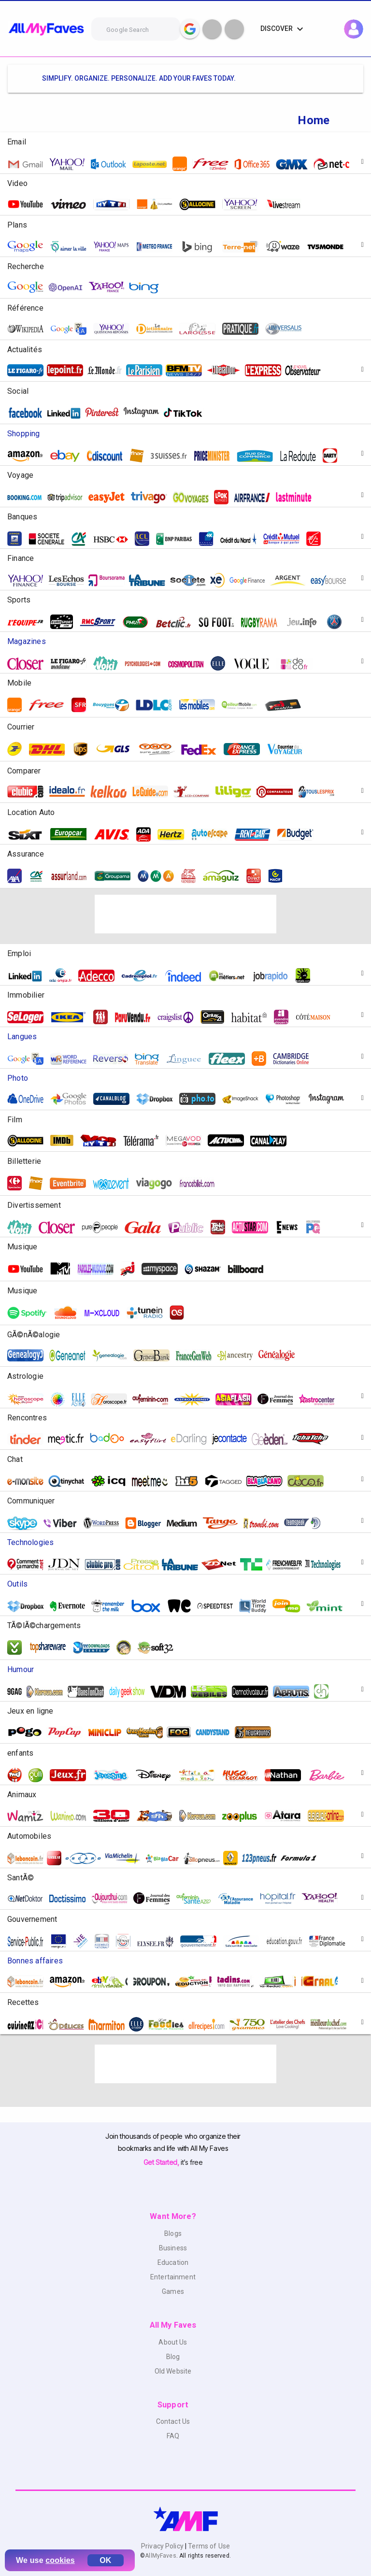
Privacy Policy (163, 2546)
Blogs (173, 2233)
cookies (60, 2560)
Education (172, 2262)
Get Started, (162, 2162)
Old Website (173, 2371)
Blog (173, 2357)
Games (173, 2291)
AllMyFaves (160, 2555)
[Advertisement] (185, 914)
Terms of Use (208, 2546)
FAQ (173, 2436)
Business (173, 2248)
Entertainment (173, 2277)
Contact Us (173, 2421)
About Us (172, 2342)
